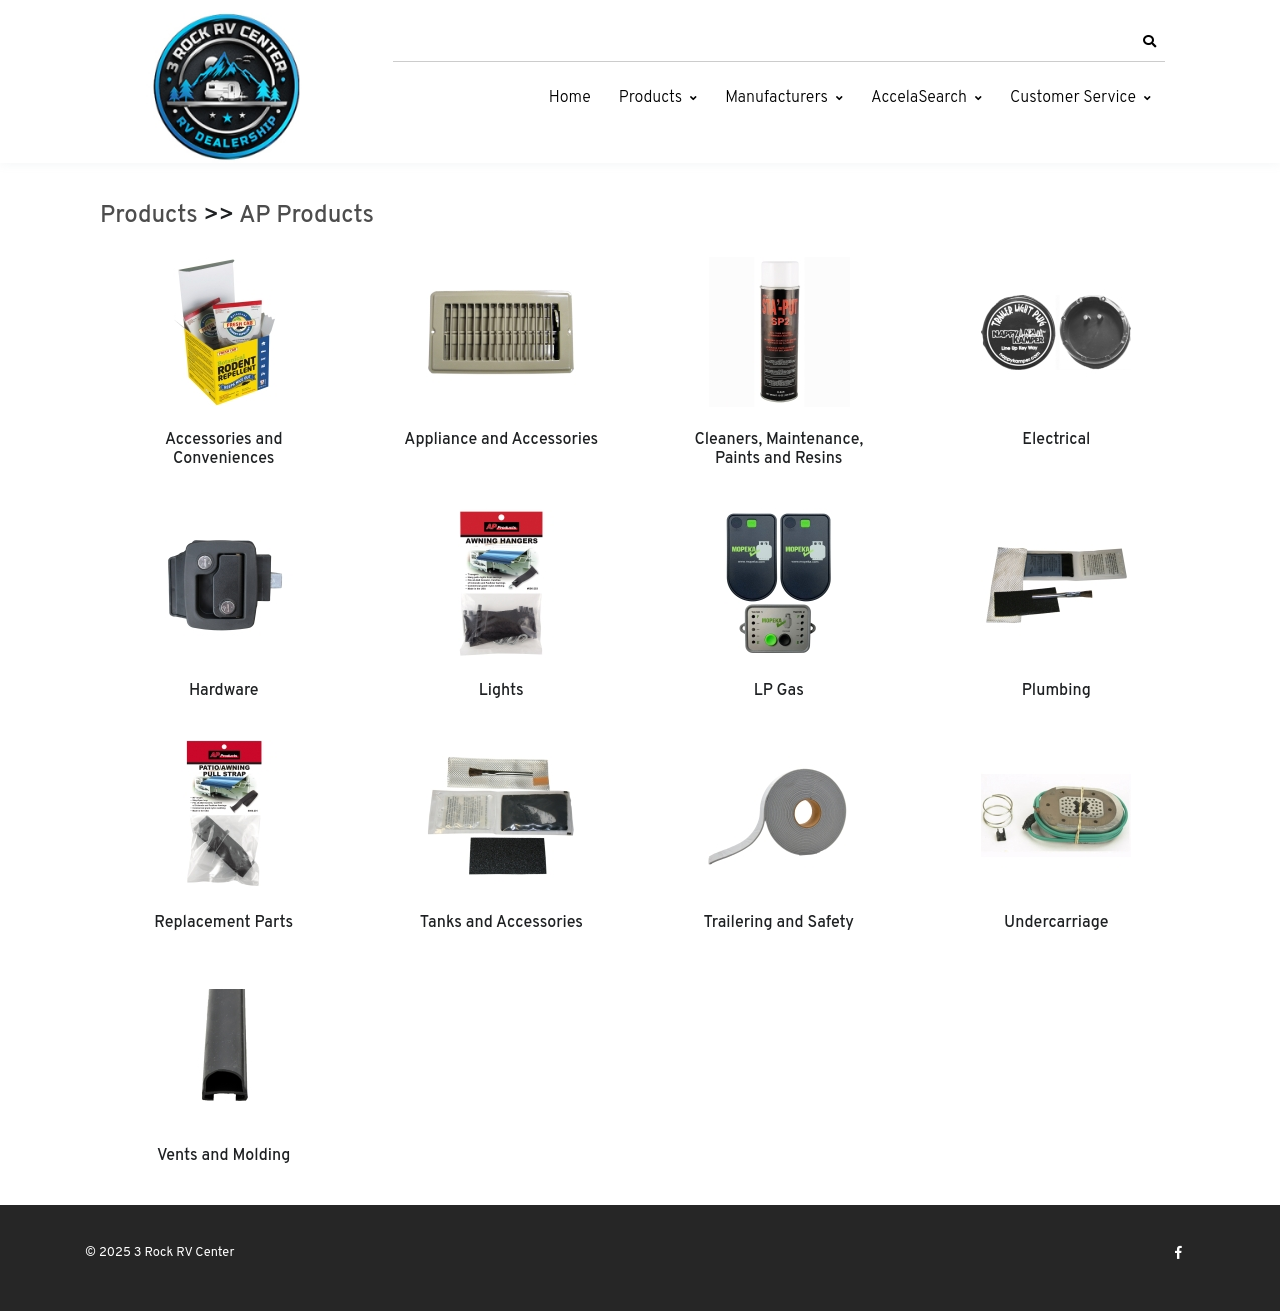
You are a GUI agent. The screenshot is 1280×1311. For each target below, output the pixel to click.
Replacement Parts (223, 923)
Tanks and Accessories (501, 923)
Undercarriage (1056, 923)
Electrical (1056, 440)
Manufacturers (776, 98)
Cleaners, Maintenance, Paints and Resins (778, 449)
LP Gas (779, 691)
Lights (501, 691)
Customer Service (1073, 98)
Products (650, 98)
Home (570, 98)
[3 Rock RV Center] (225, 86)
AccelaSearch (919, 98)
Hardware (224, 691)
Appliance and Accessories (501, 440)
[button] (1149, 42)
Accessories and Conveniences (224, 449)
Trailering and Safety (779, 923)
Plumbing (1056, 691)
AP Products (306, 216)
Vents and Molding (223, 1156)
